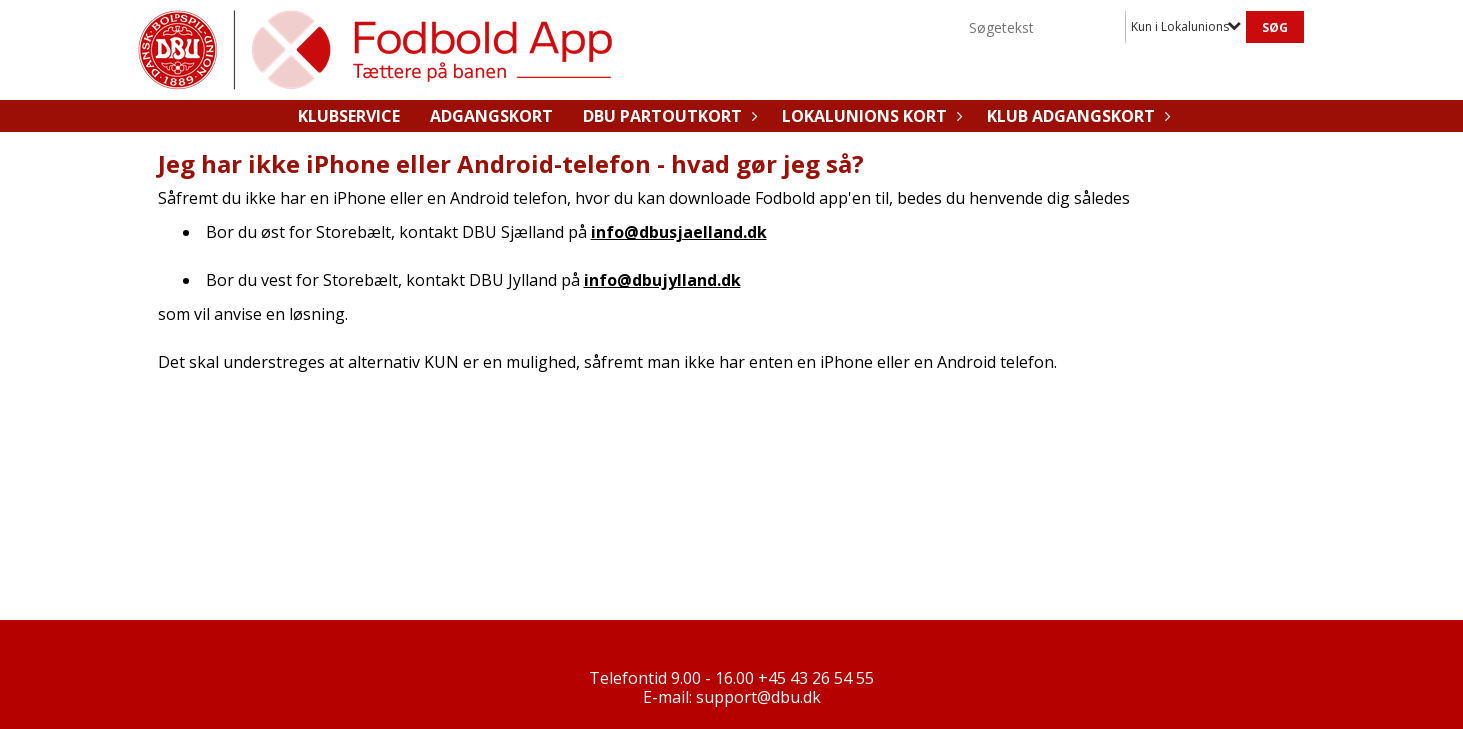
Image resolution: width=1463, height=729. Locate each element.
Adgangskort (491, 116)
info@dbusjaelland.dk (679, 232)
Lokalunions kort (869, 116)
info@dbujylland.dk (662, 280)
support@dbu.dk (758, 697)
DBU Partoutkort (667, 116)
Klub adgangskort (1076, 116)
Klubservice (349, 116)
